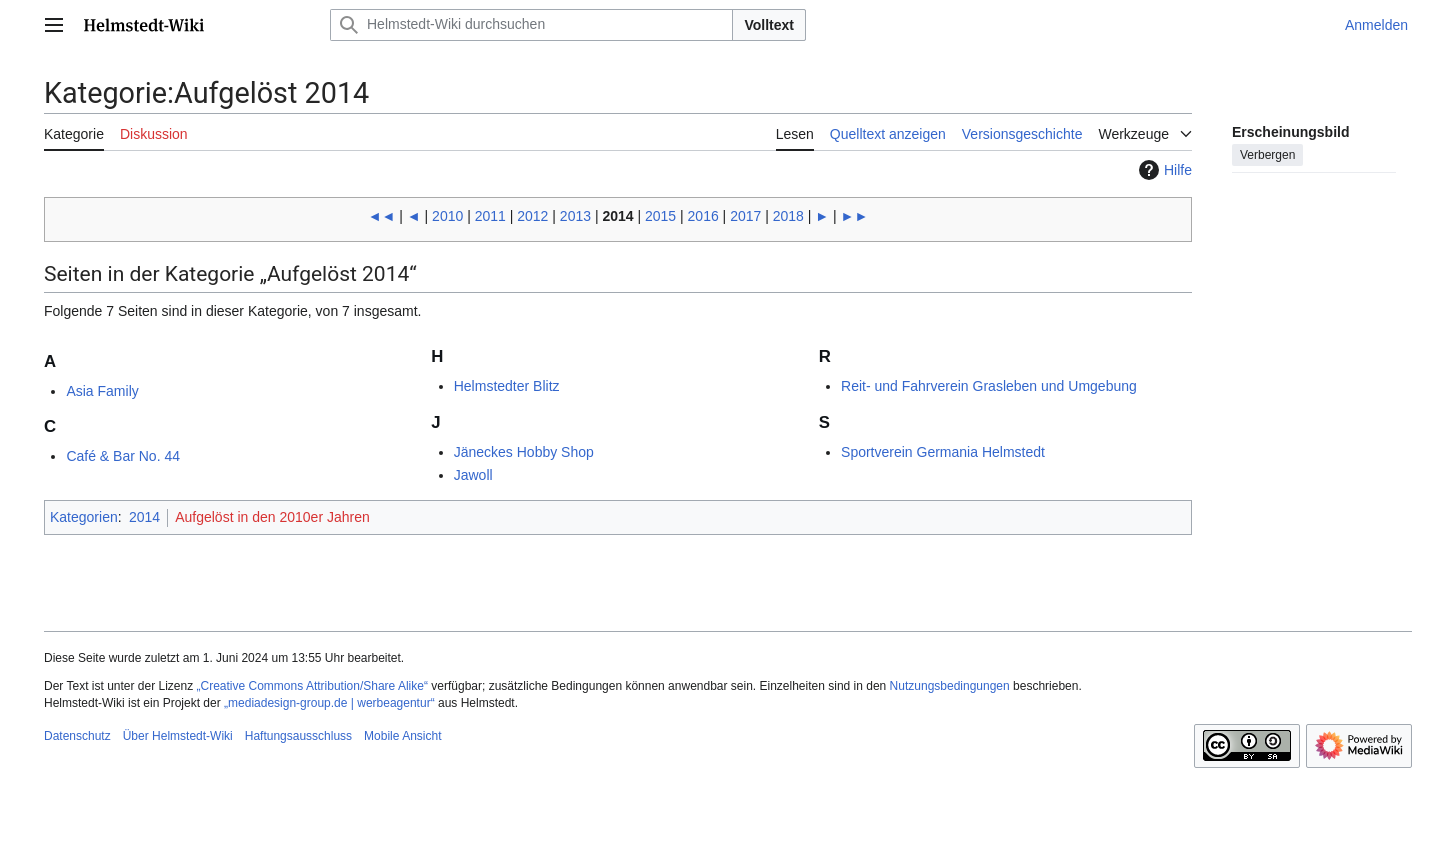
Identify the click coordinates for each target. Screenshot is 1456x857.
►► (855, 216)
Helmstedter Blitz (507, 386)
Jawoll (473, 475)
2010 (447, 216)
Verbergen (1267, 155)
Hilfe (1163, 170)
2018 (788, 216)
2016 (703, 216)
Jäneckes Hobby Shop (524, 452)
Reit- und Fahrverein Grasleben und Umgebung (989, 386)
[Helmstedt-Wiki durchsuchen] (531, 25)
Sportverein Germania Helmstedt (943, 452)
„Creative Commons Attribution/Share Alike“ (312, 686)
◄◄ (382, 216)
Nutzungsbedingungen (950, 686)
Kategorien (84, 517)
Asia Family (102, 391)
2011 (490, 216)
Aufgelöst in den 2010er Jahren (272, 517)
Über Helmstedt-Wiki (178, 736)
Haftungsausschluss (298, 736)
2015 (660, 216)
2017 (745, 216)
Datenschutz (77, 736)
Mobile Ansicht (402, 736)
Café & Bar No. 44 (123, 456)
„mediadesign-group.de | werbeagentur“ (329, 703)
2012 (532, 216)
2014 (617, 216)
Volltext (769, 25)
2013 (575, 216)
